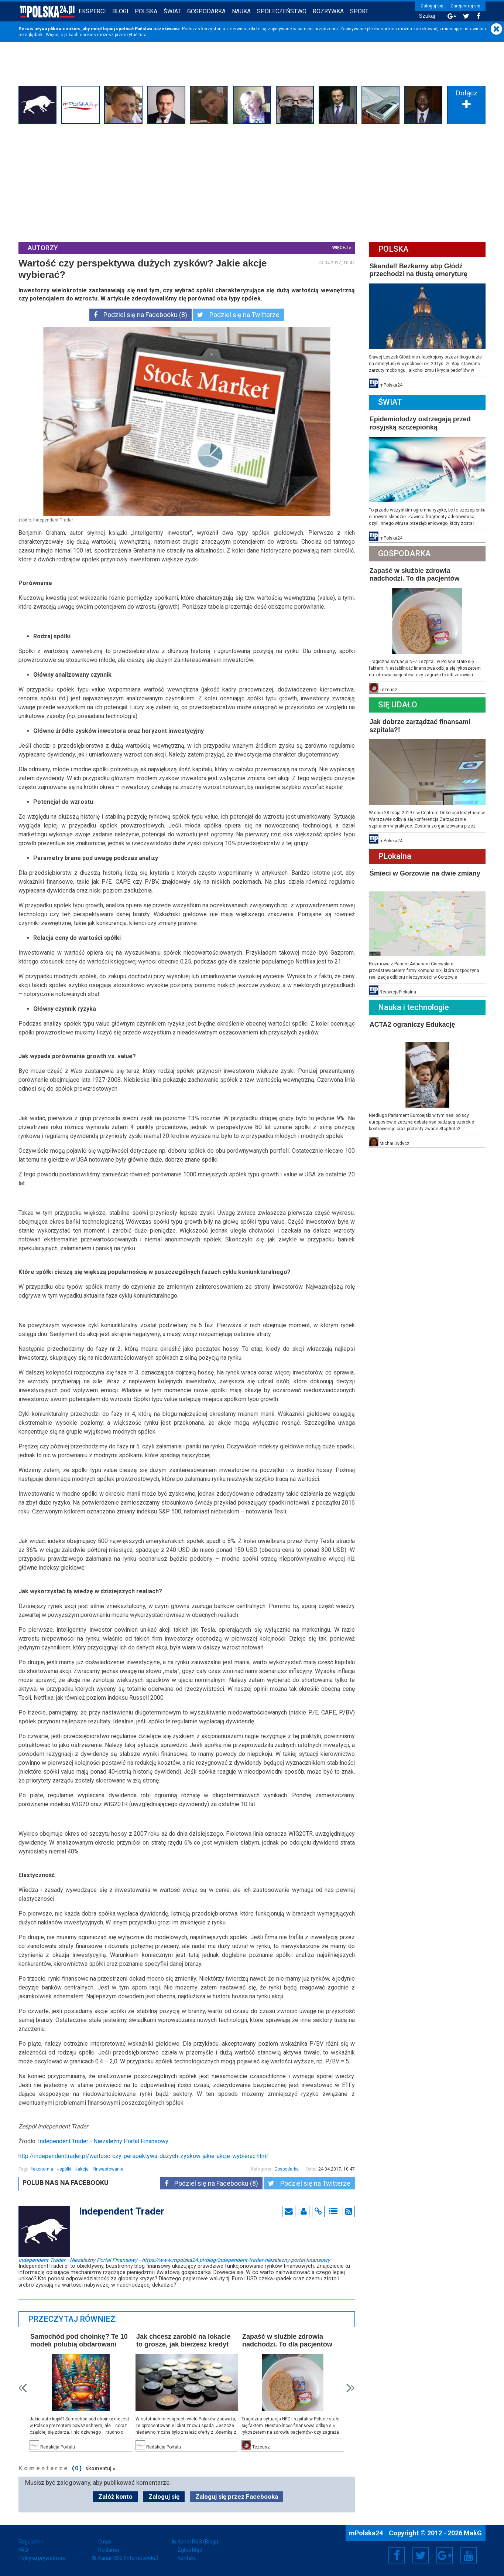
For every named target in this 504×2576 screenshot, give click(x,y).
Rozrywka (328, 11)
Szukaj (427, 16)
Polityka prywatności (42, 2558)
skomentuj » (100, 2468)
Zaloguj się (432, 6)
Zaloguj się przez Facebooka (236, 2496)
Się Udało (397, 704)
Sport (359, 11)
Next (350, 2388)
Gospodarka (206, 11)
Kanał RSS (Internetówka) (128, 2558)
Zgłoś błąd (190, 2550)
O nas (105, 2542)
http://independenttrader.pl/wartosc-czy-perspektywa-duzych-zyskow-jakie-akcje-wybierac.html (143, 2155)
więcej (340, 247)
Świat (172, 11)
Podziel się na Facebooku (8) (140, 315)
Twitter (420, 2555)
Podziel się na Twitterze (238, 315)
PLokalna (394, 856)
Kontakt (187, 2558)
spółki (65, 2169)
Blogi (120, 11)
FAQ (23, 2550)
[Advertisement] (252, 182)
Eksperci (92, 11)
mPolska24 (366, 2533)
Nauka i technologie (413, 1007)
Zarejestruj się (465, 6)
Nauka (241, 11)
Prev (22, 2388)
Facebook (397, 2555)
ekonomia (43, 2169)
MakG (473, 2533)
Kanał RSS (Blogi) (198, 2542)
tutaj (143, 34)
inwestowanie (109, 2169)
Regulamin (31, 2542)
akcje (83, 2169)
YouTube (468, 2555)
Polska (146, 11)
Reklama (108, 2550)
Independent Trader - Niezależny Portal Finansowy (103, 2141)
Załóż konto (115, 2496)
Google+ (445, 2555)
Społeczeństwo (281, 11)
